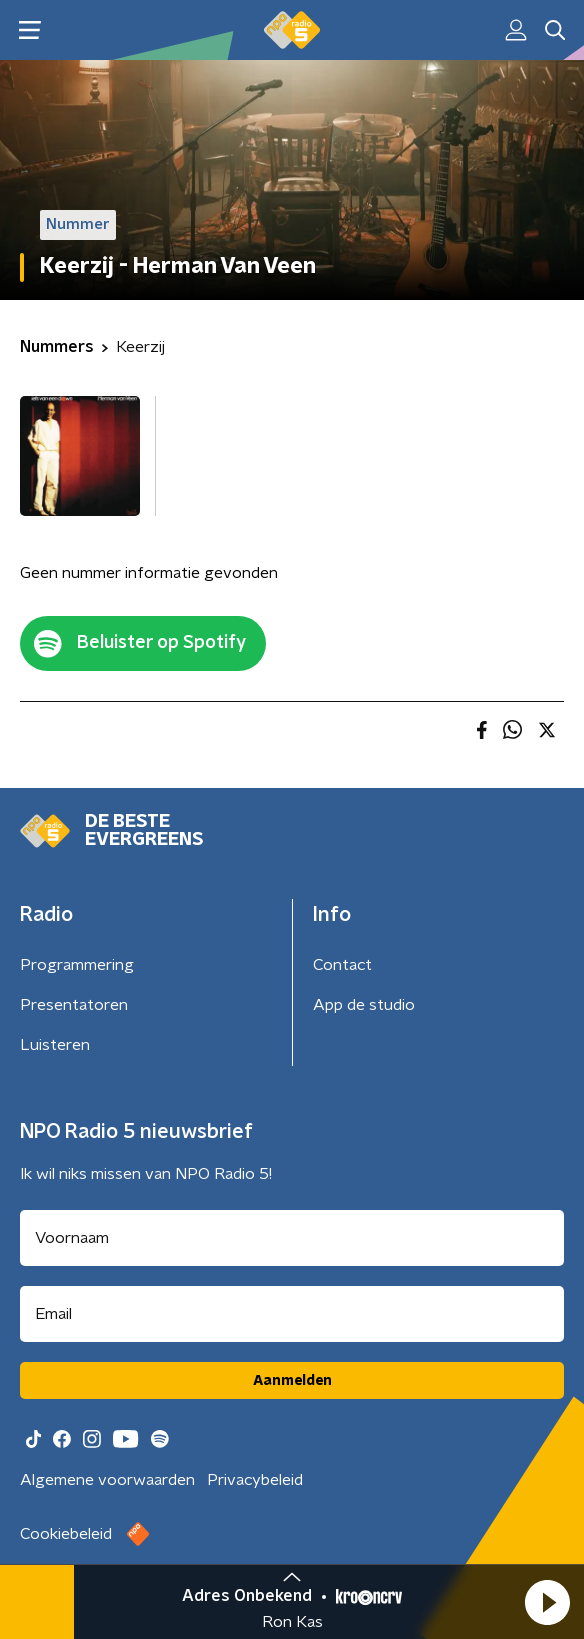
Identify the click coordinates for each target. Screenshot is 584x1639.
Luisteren (55, 1045)
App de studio (364, 1005)
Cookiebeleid (66, 1534)
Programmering (77, 965)
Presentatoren (74, 1005)
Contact (342, 965)
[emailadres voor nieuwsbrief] (292, 1314)
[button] (547, 1602)
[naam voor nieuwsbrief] (292, 1238)
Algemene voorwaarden (107, 1480)
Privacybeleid (255, 1480)
